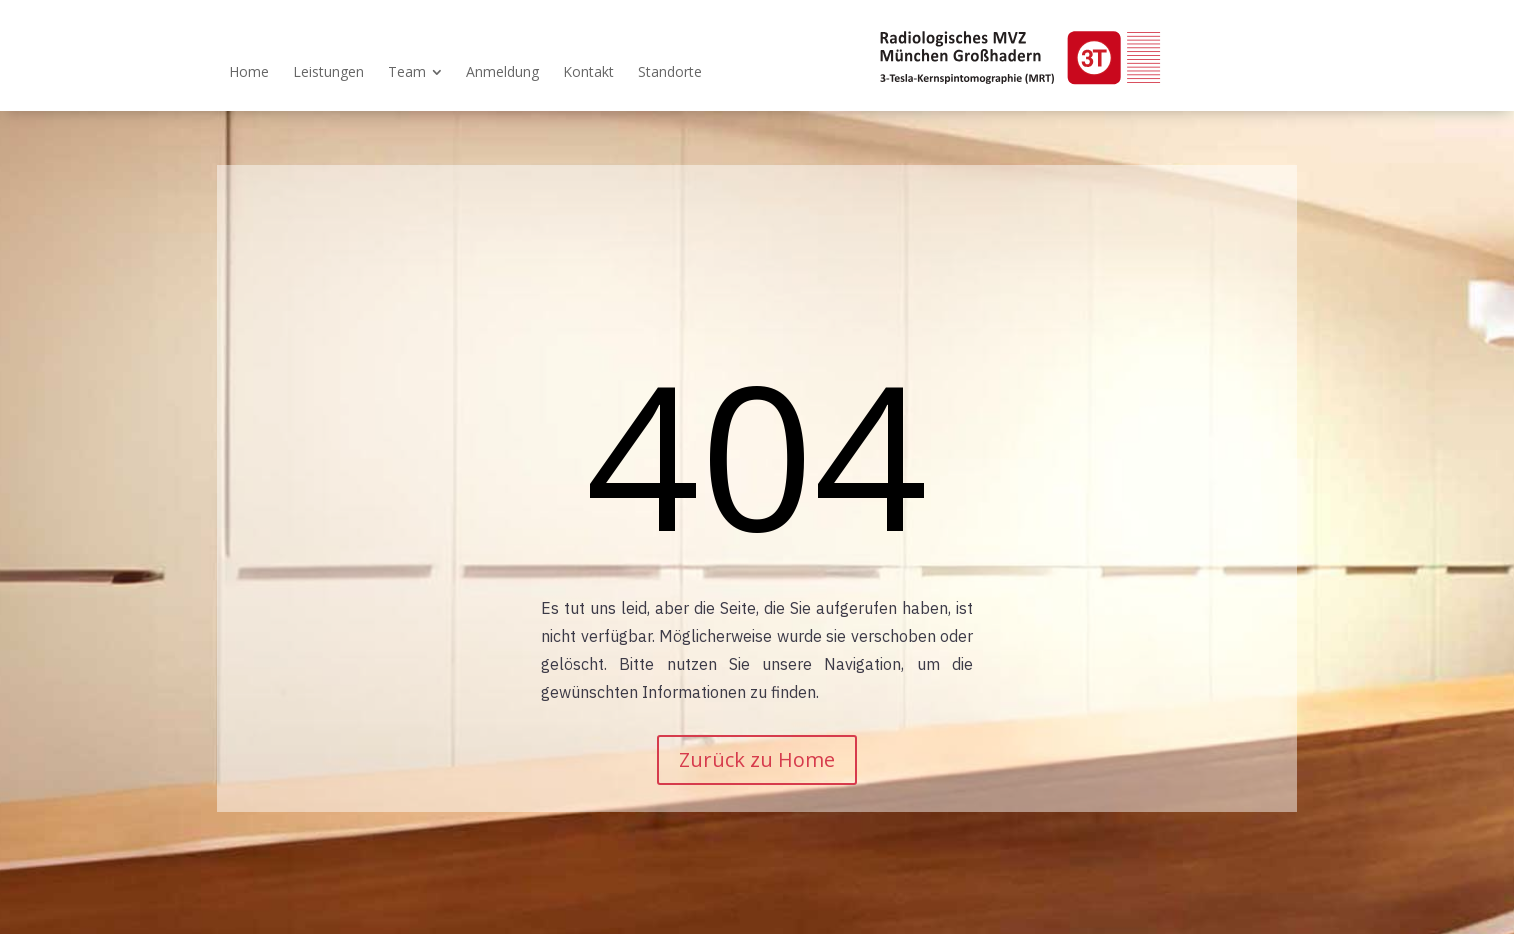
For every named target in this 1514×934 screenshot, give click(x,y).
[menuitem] (249, 72)
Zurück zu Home (757, 759)
